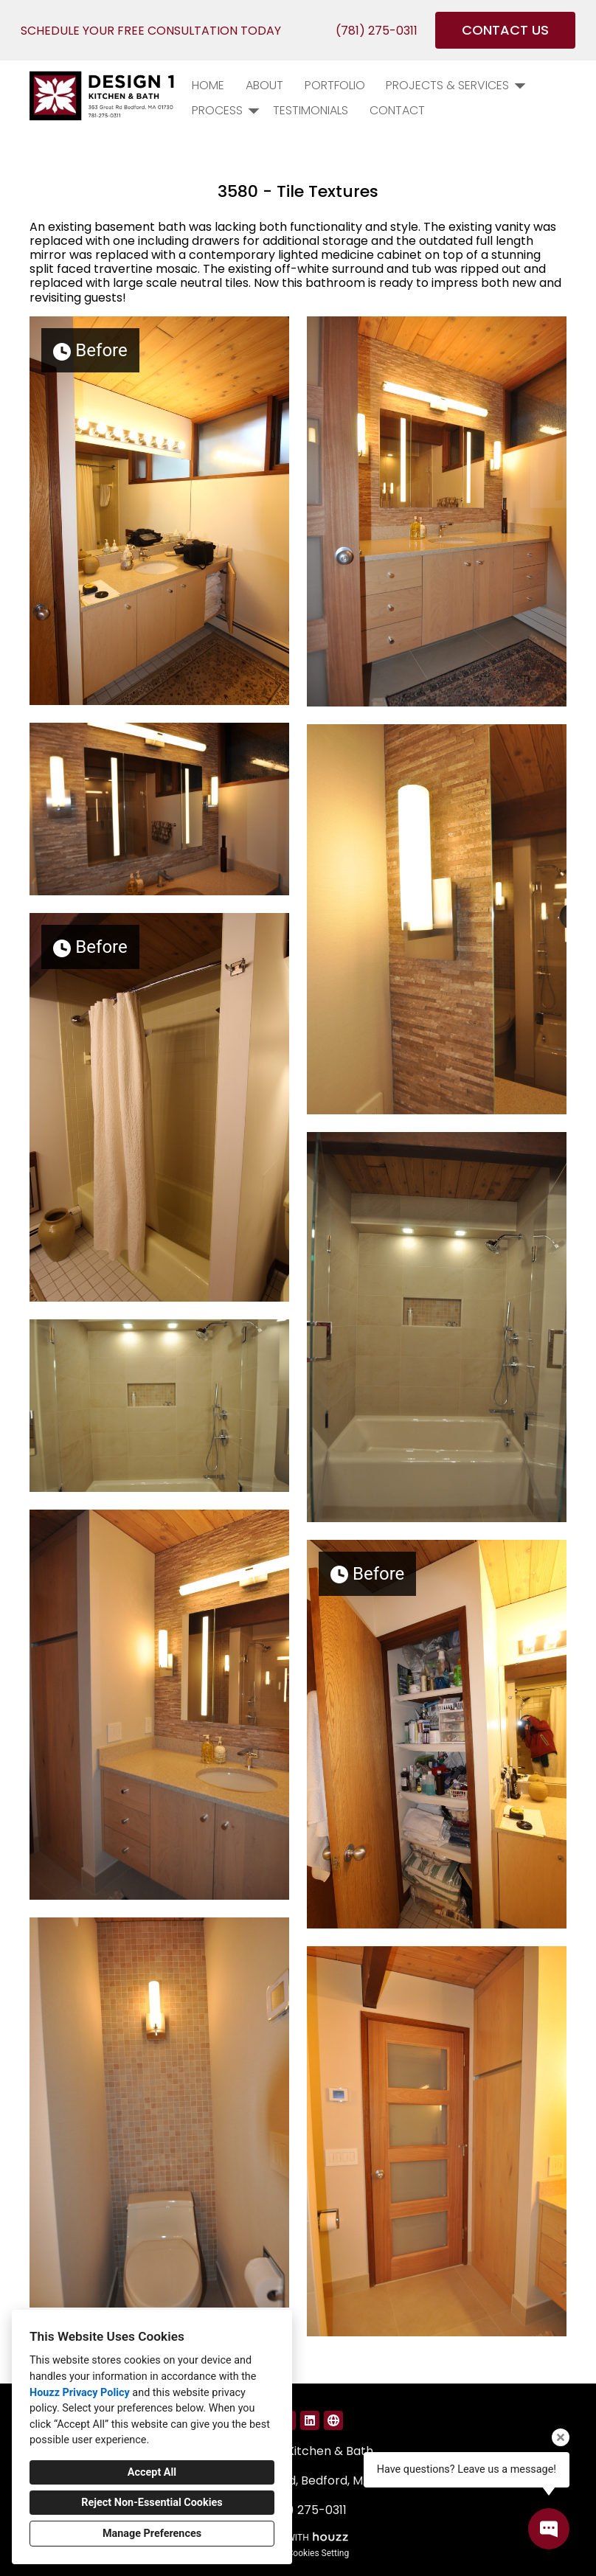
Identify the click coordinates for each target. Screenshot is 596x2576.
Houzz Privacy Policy (80, 2392)
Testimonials (310, 110)
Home (208, 85)
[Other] (333, 2420)
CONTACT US (505, 30)
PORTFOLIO (335, 85)
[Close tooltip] (560, 2437)
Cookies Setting (319, 2553)
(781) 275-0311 (376, 31)
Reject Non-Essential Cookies (151, 2502)
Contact (397, 110)
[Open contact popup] (548, 2528)
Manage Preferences (152, 2533)
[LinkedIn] (309, 2420)
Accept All (152, 2472)
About (264, 85)
